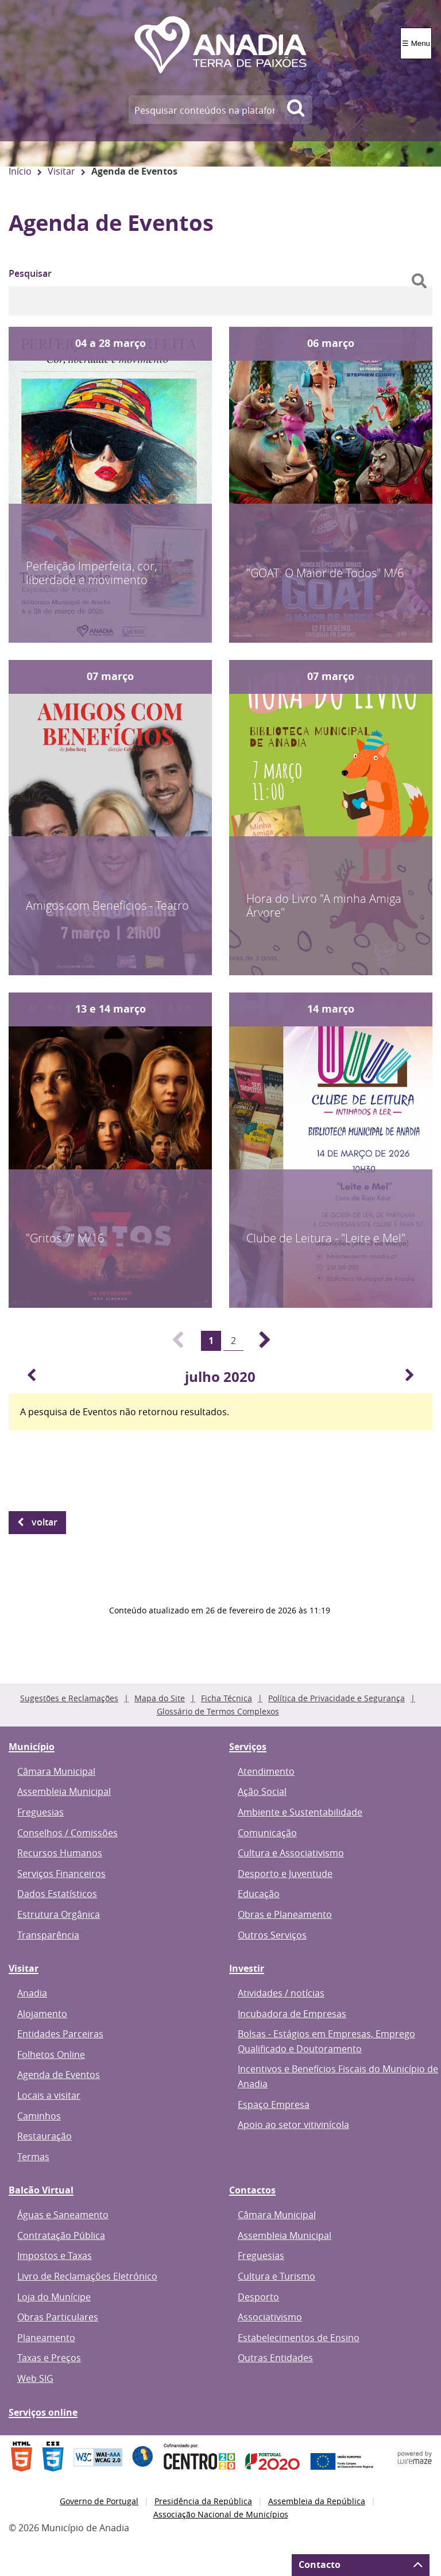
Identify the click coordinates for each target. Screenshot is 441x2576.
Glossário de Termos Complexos (218, 1711)
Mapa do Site (159, 1698)
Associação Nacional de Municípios (220, 2514)
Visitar (61, 171)
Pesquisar (30, 273)
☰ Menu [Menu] (416, 43)
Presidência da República (203, 2501)
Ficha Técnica (226, 1698)
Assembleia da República (316, 2501)
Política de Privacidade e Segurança (336, 1698)
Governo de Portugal (99, 2501)
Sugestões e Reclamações (69, 1698)
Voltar (44, 1522)
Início (20, 171)
